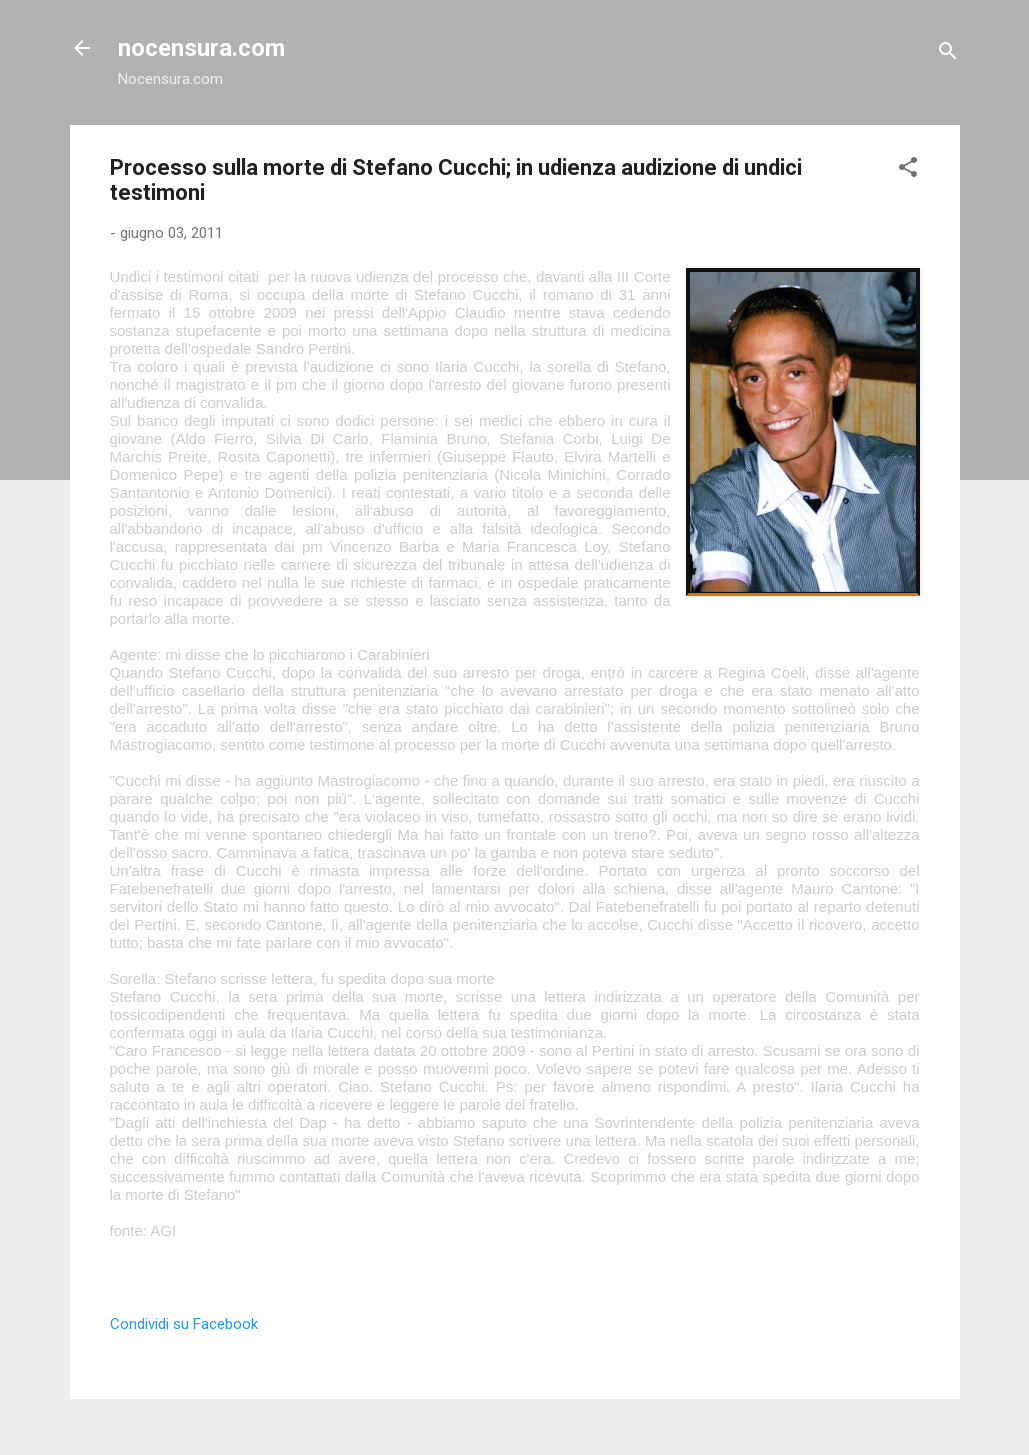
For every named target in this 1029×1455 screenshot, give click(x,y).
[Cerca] (948, 54)
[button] (908, 170)
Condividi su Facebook (184, 1324)
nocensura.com (201, 48)
